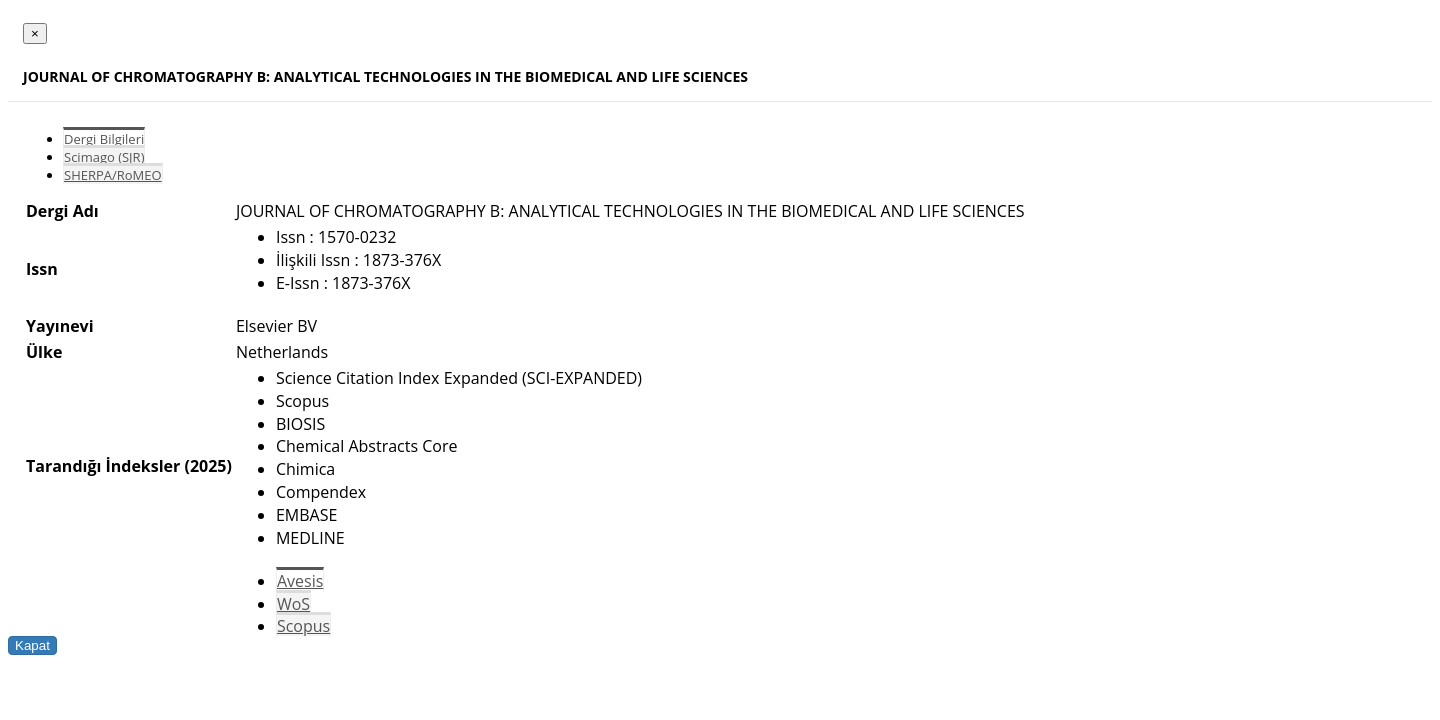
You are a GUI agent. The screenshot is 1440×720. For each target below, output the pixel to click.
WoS (293, 604)
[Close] (35, 33)
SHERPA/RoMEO (113, 175)
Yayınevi (60, 326)
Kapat (32, 645)
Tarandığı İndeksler (103, 466)
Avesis (300, 581)
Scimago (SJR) (104, 157)
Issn (42, 269)
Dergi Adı (62, 211)
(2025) (207, 466)
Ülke (44, 352)
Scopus (303, 626)
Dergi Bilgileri (104, 139)
